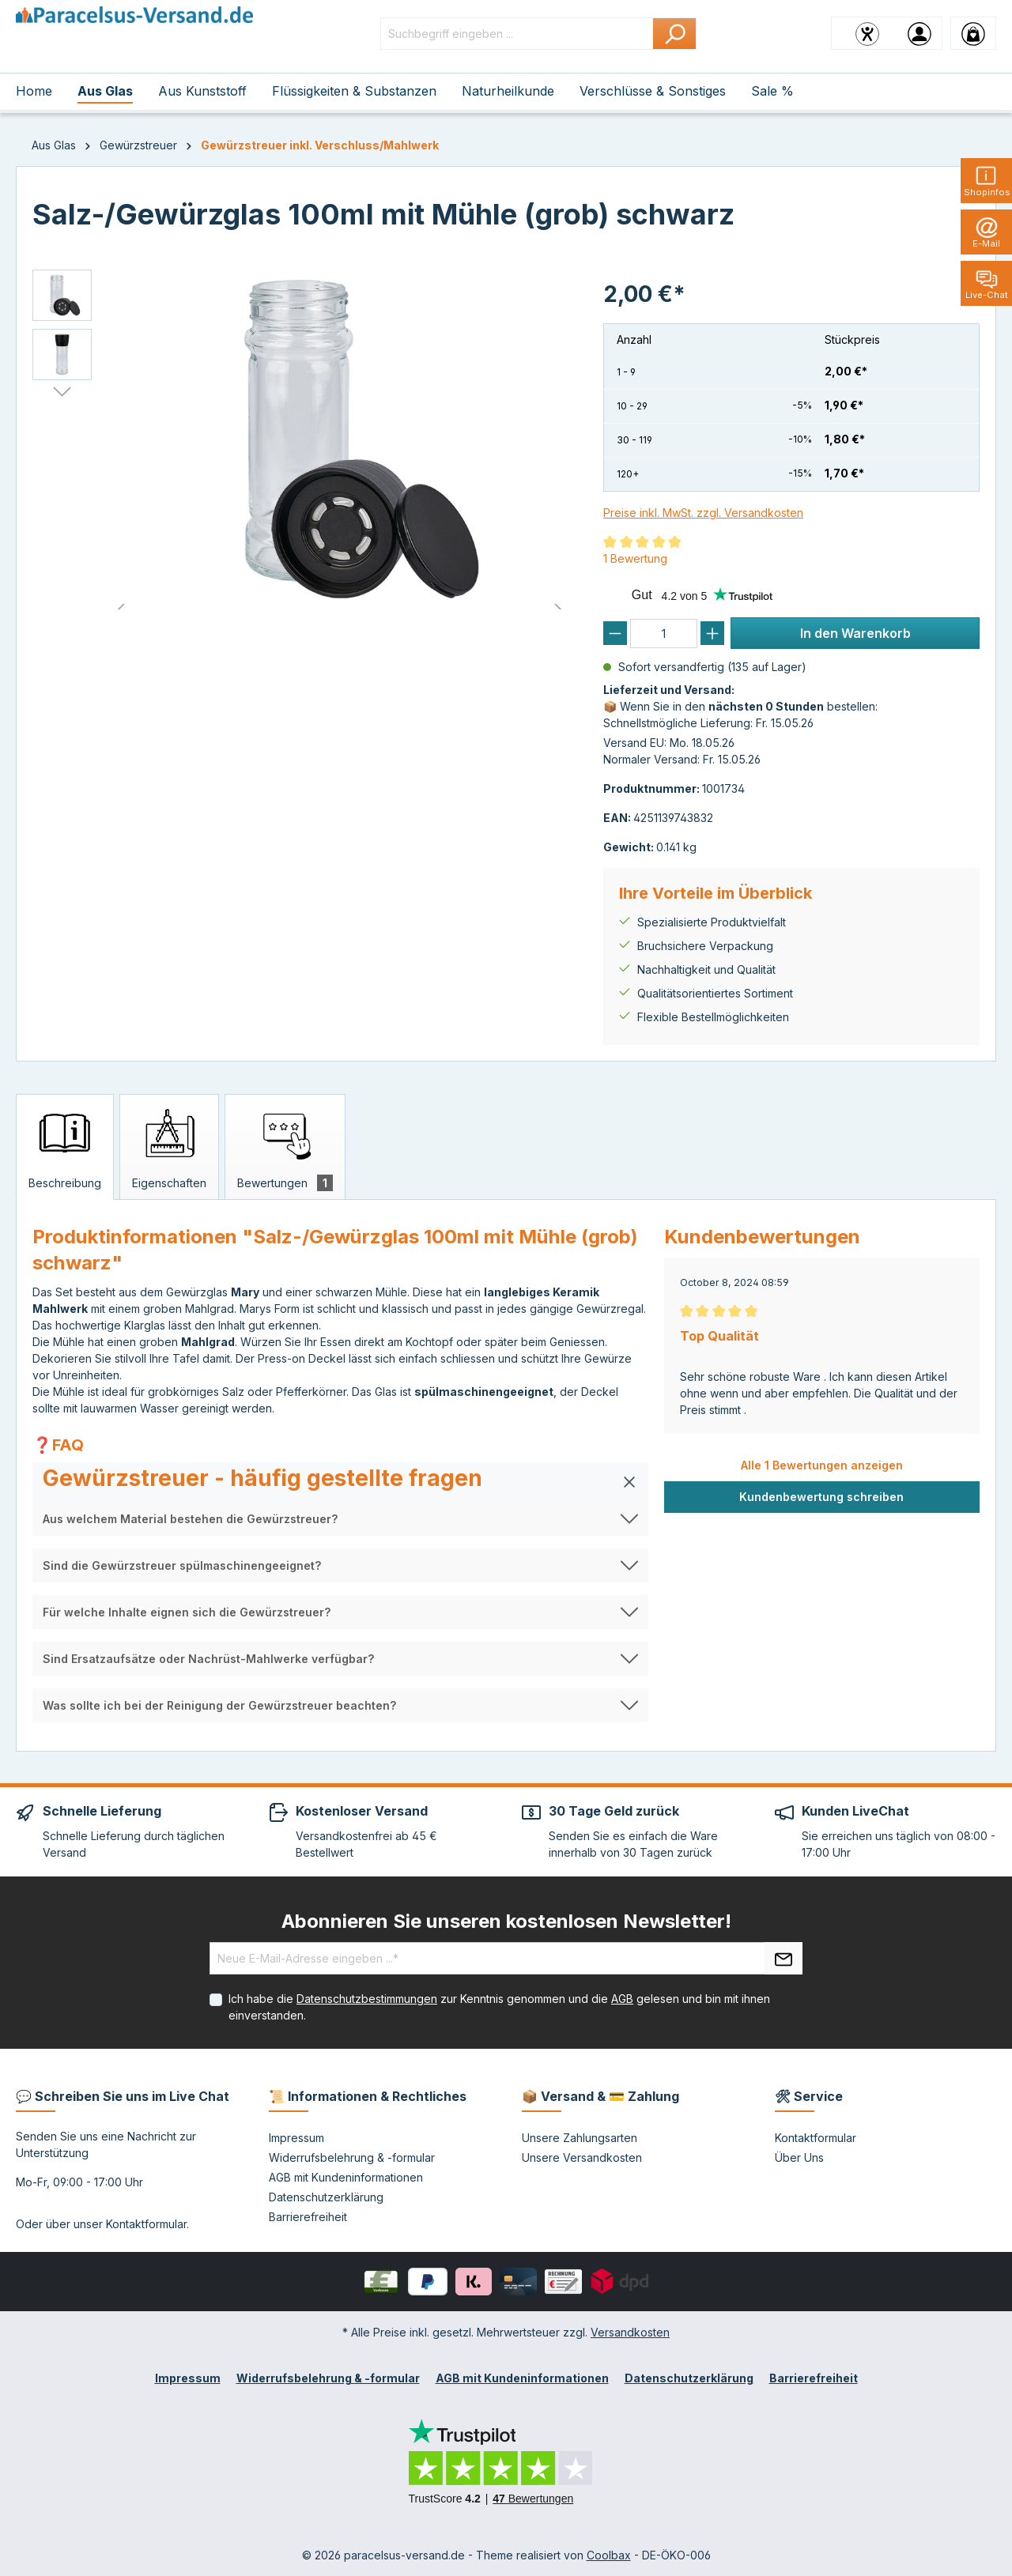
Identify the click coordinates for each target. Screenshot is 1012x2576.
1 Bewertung (635, 558)
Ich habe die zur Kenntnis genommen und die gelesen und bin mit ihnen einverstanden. (499, 2007)
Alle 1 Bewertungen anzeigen (822, 1465)
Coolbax (609, 2555)
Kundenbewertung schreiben (821, 1496)
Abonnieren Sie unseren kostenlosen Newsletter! (506, 1921)
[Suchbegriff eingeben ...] (517, 33)
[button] (340, 1482)
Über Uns (799, 2157)
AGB (622, 1998)
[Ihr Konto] (919, 33)
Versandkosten (630, 2332)
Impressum (296, 2137)
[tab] (65, 1147)
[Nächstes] (62, 392)
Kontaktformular (146, 2224)
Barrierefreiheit (308, 2216)
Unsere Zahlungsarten (579, 2137)
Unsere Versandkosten (582, 2157)
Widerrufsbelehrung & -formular (352, 2157)
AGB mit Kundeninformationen (346, 2177)
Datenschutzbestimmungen (366, 1998)
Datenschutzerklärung (326, 2197)
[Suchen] (675, 33)
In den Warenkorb (855, 633)
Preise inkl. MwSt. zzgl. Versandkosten (703, 512)
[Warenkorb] (973, 33)
